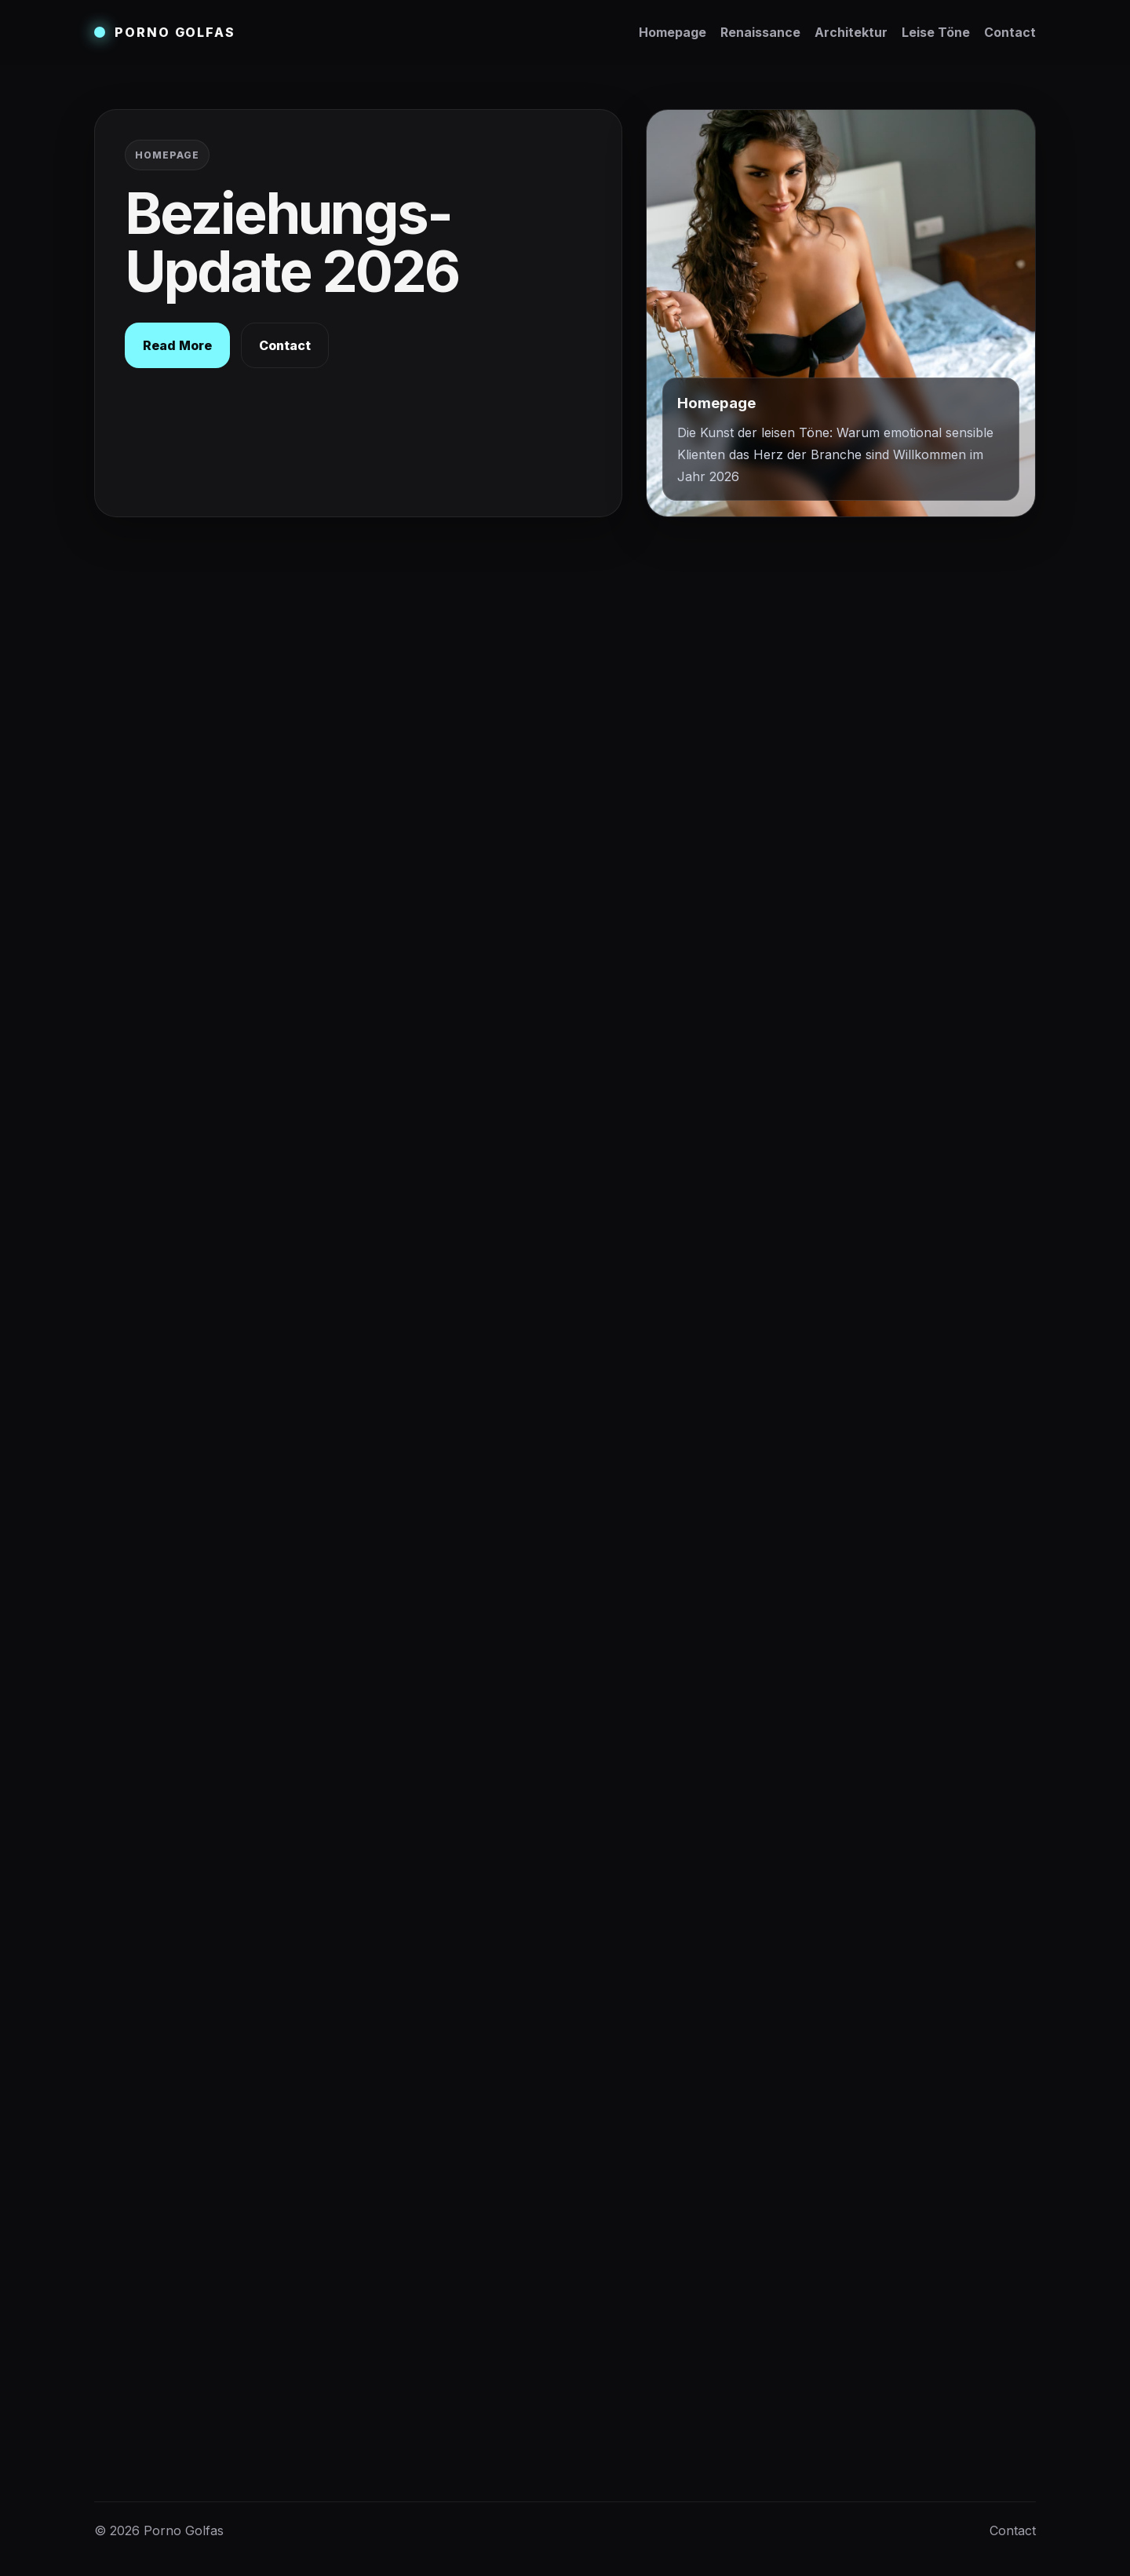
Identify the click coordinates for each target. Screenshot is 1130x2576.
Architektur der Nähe (792, 719)
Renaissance (760, 32)
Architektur (851, 32)
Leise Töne (936, 32)
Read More (177, 345)
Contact (1010, 32)
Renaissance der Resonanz (810, 689)
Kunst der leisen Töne (793, 749)
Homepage (672, 32)
